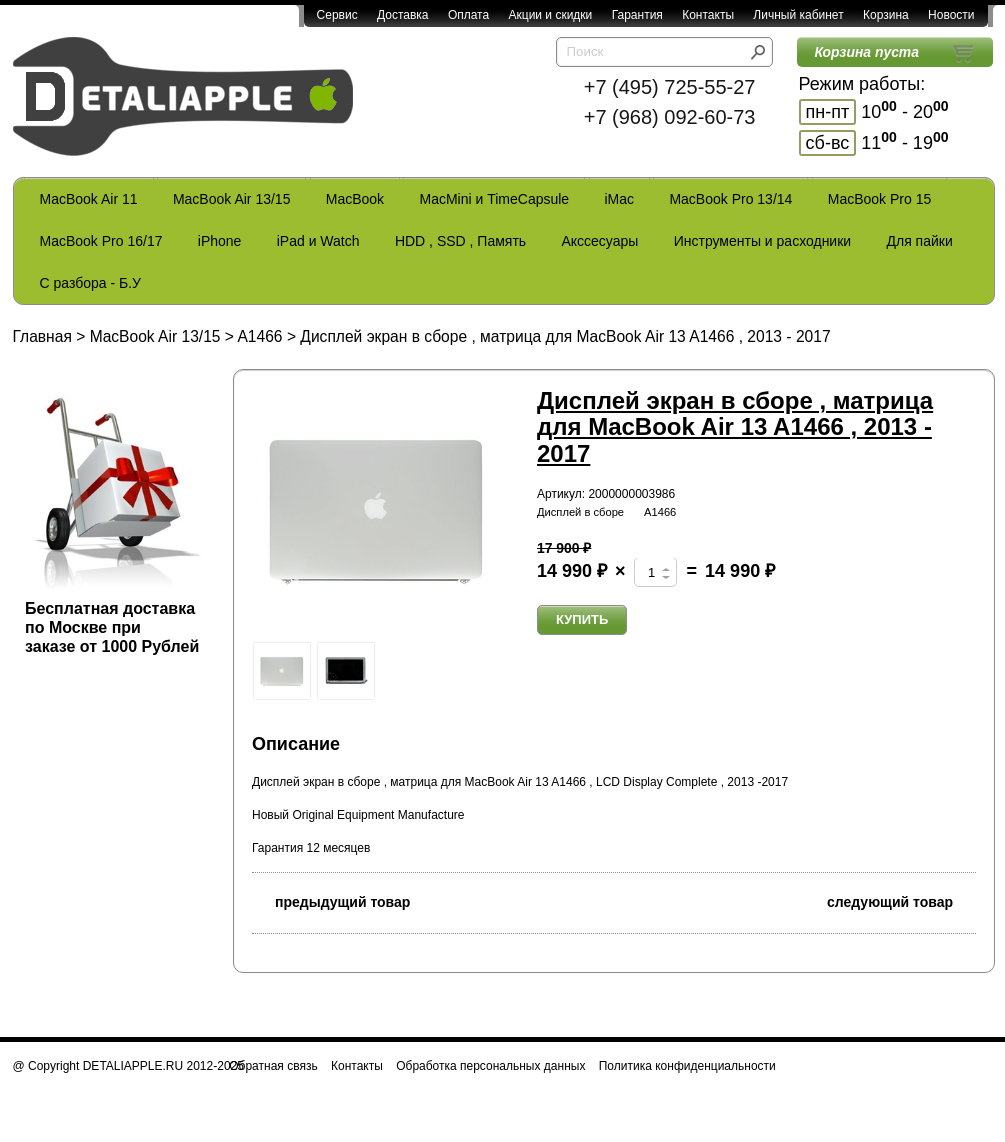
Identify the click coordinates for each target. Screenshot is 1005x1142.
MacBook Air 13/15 (232, 199)
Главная (42, 336)
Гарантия (637, 15)
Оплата (468, 15)
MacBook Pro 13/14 (730, 199)
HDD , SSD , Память (460, 241)
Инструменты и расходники (762, 241)
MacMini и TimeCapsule (494, 199)
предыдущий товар (331, 900)
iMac (620, 199)
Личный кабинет (798, 15)
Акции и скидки (551, 15)
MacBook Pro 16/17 (101, 241)
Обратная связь (273, 1066)
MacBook (355, 199)
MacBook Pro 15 (880, 199)
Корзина (886, 15)
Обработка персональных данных (490, 1066)
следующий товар (901, 900)
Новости (951, 15)
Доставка (403, 15)
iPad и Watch (318, 241)
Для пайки (919, 241)
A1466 (259, 336)
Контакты (708, 15)
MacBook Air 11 (89, 199)
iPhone (220, 241)
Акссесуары (599, 241)
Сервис (337, 15)
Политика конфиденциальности (687, 1066)
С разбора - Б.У (90, 283)
